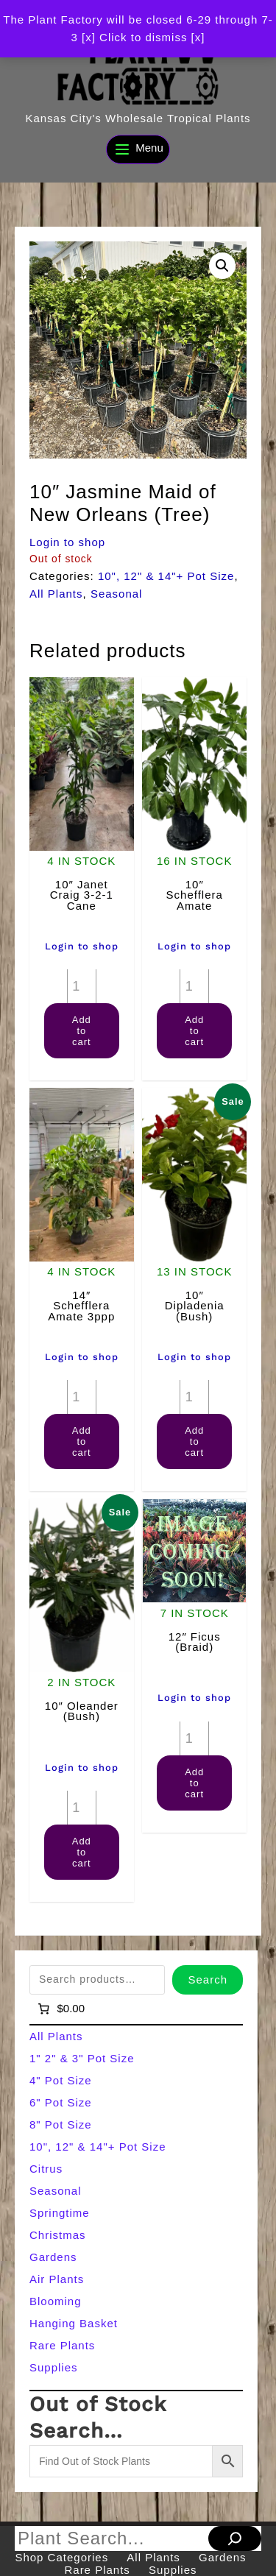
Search (207, 1979)
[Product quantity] (81, 986)
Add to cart (81, 1030)
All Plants (56, 593)
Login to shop (67, 542)
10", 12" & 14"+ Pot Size (166, 576)
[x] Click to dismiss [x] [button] (143, 37)
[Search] (234, 2538)
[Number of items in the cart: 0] (60, 2009)
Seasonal (117, 593)
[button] (222, 265)
